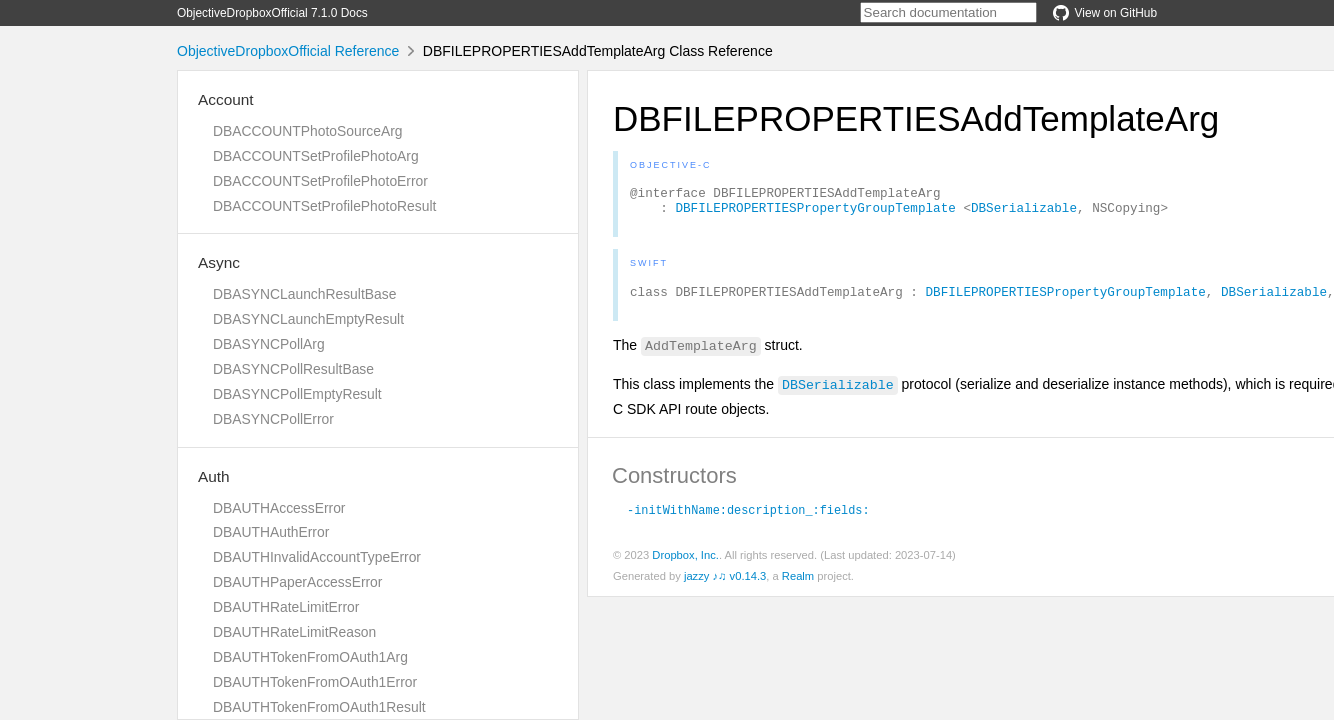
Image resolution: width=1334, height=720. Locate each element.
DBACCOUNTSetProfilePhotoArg (316, 156)
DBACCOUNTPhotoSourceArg (307, 131)
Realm (798, 585)
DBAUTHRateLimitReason (294, 632)
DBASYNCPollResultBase (293, 369)
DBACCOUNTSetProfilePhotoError (320, 181)
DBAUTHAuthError (271, 532)
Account (226, 99)
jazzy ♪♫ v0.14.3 (725, 585)
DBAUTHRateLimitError (286, 607)
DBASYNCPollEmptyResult (297, 394)
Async (219, 262)
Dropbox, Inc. (685, 564)
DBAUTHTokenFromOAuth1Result (319, 707)
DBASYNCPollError (273, 419)
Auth (214, 476)
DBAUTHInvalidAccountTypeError (317, 557)
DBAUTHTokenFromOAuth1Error (315, 682)
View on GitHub (1105, 13)
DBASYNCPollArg (269, 344)
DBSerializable (1024, 213)
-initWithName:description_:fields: (748, 518)
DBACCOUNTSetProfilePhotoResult (324, 206)
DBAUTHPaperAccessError (297, 582)
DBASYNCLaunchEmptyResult (308, 319)
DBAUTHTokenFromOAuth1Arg (310, 657)
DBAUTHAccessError (279, 508)
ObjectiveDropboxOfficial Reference (288, 51)
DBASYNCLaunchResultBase (304, 294)
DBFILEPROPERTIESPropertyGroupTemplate (815, 213)
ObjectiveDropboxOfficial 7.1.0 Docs (272, 13)
